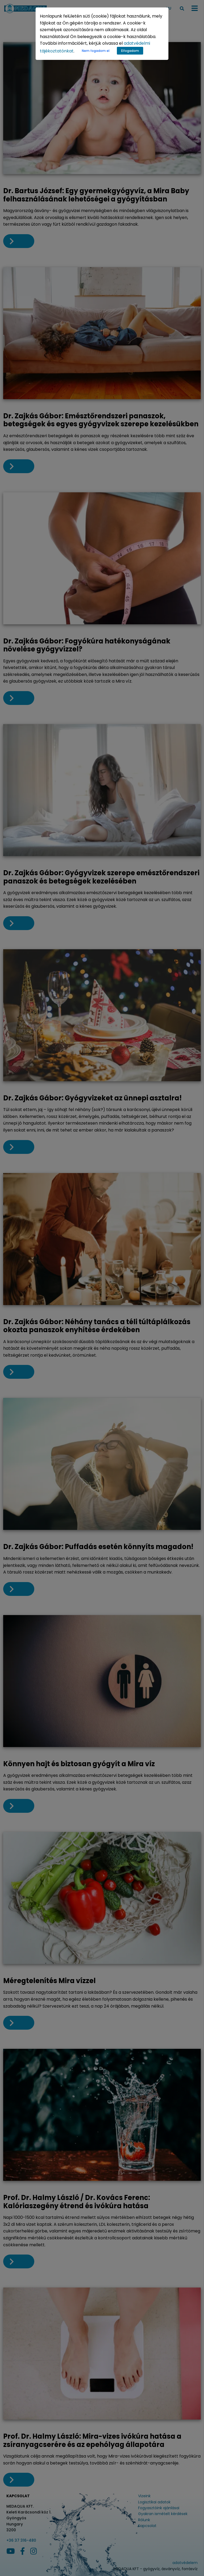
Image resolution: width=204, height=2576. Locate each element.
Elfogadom (130, 50)
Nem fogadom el (95, 50)
